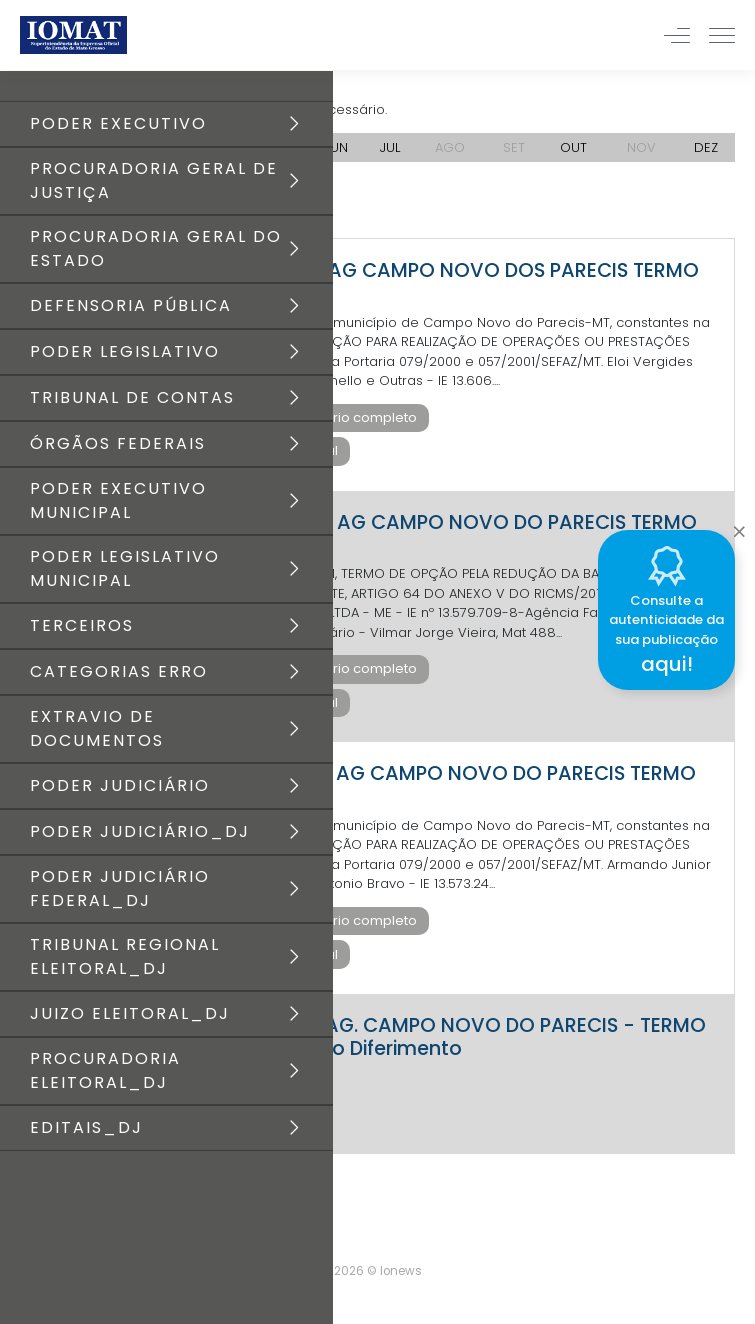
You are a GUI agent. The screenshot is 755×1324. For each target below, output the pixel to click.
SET (514, 147)
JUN (336, 147)
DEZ (706, 147)
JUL (390, 147)
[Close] (739, 527)
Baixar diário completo (341, 417)
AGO (450, 147)
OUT (573, 147)
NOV (641, 147)
